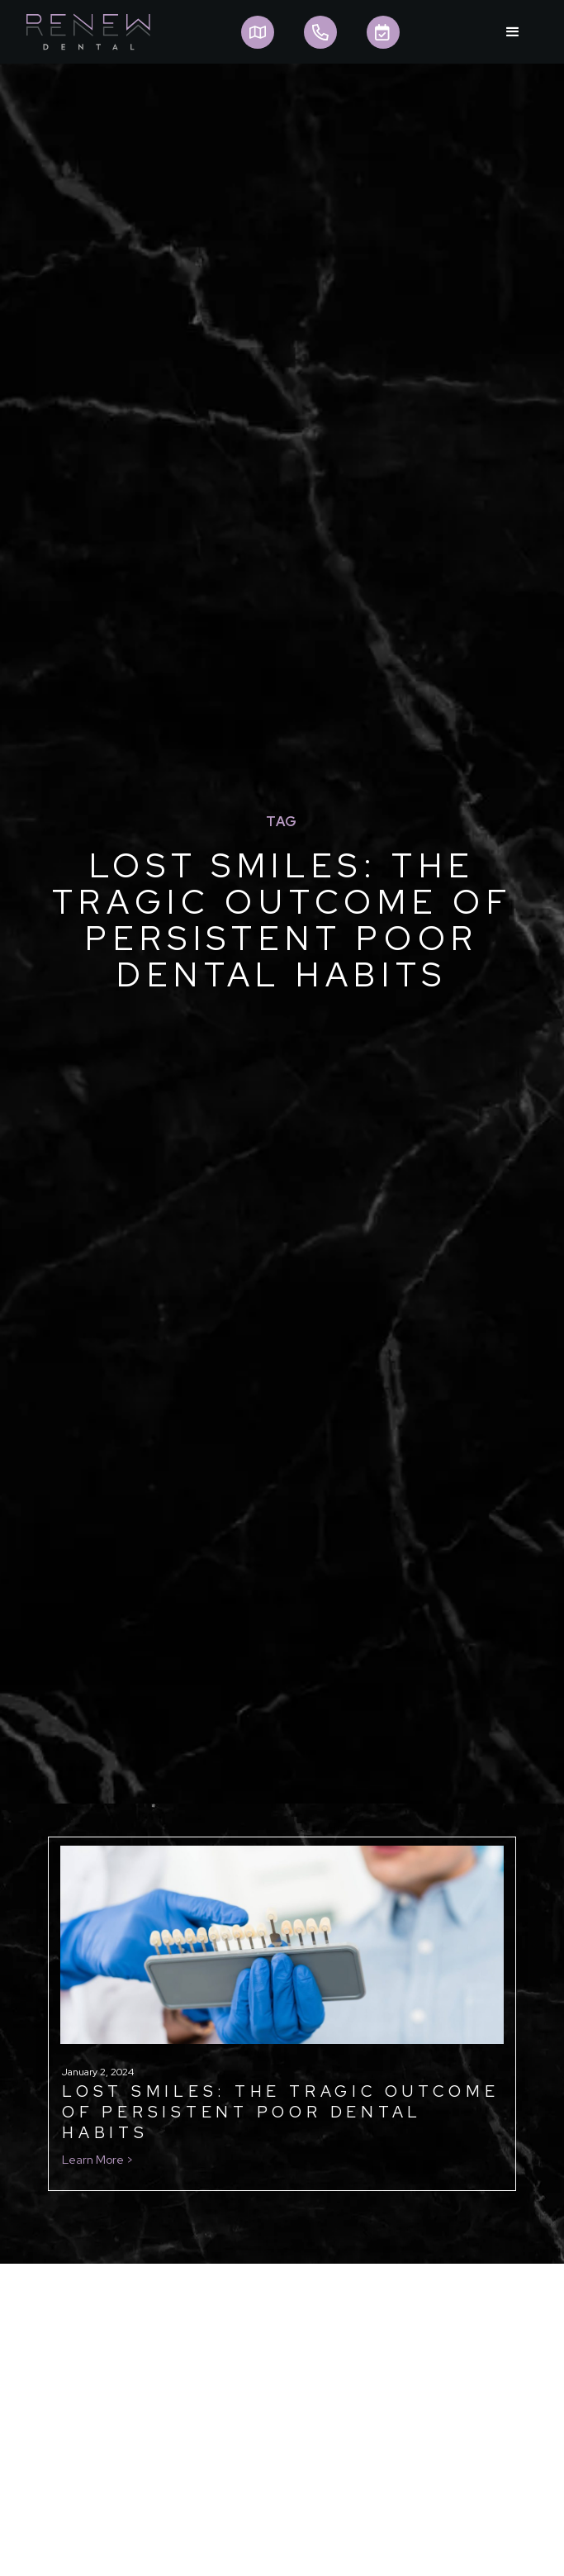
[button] (513, 32)
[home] (84, 32)
